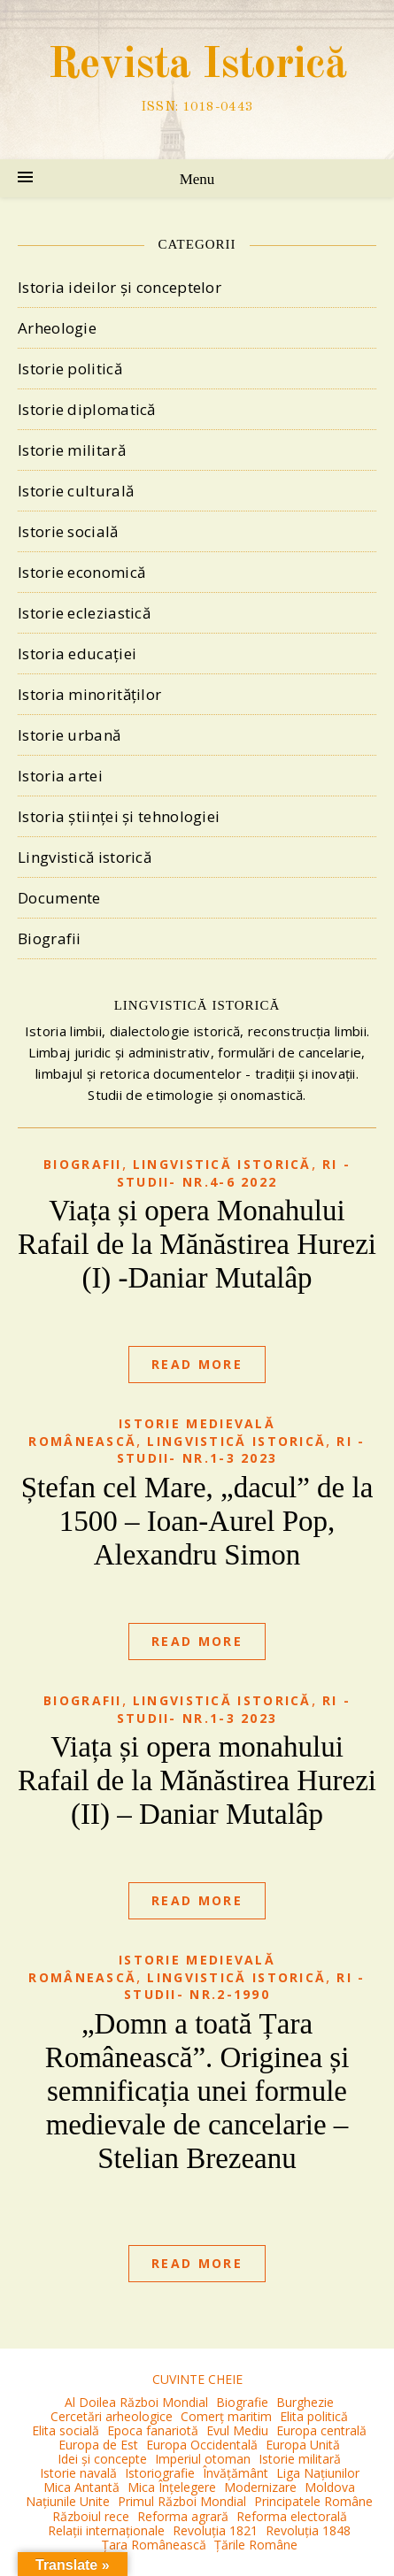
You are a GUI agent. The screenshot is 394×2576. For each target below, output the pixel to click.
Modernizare (260, 2487)
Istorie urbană (69, 735)
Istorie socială (68, 531)
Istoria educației (77, 653)
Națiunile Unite (68, 2501)
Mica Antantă (81, 2487)
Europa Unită (303, 2444)
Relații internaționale (106, 2530)
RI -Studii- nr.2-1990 (245, 1986)
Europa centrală (321, 2430)
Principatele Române (313, 2501)
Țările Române (255, 2544)
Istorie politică (70, 368)
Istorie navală (78, 2473)
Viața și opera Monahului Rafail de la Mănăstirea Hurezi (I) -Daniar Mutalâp (197, 1244)
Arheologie (57, 328)
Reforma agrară (182, 2516)
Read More (197, 1364)
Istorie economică (81, 572)
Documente (59, 898)
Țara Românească (154, 2544)
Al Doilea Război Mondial (136, 2402)
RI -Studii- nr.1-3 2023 (241, 1450)
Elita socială (65, 2430)
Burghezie (305, 2402)
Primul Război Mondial (182, 2501)
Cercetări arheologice (111, 2416)
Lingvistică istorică (84, 857)
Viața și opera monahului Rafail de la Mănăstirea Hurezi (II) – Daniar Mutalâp (197, 1780)
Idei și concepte (102, 2458)
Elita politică (314, 2416)
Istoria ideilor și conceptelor (119, 287)
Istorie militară (72, 450)
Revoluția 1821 (215, 2530)
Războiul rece (90, 2516)
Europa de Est (98, 2444)
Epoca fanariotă (152, 2430)
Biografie (242, 2402)
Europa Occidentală (202, 2444)
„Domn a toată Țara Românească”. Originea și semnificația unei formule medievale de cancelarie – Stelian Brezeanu (197, 2091)
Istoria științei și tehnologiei (119, 816)
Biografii (49, 938)
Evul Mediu (237, 2430)
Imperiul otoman (203, 2458)
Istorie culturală (76, 491)
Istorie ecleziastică (84, 613)
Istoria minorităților (89, 694)
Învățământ (235, 2473)
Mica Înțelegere (171, 2487)
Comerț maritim (226, 2416)
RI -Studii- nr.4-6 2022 (234, 1173)
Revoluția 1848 (308, 2530)
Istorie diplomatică (87, 409)
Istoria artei (60, 775)
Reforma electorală (291, 2516)
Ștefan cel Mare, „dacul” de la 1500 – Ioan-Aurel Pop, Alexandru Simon (197, 1521)
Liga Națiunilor (317, 2473)
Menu (197, 179)
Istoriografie (160, 2473)
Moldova (330, 2487)
